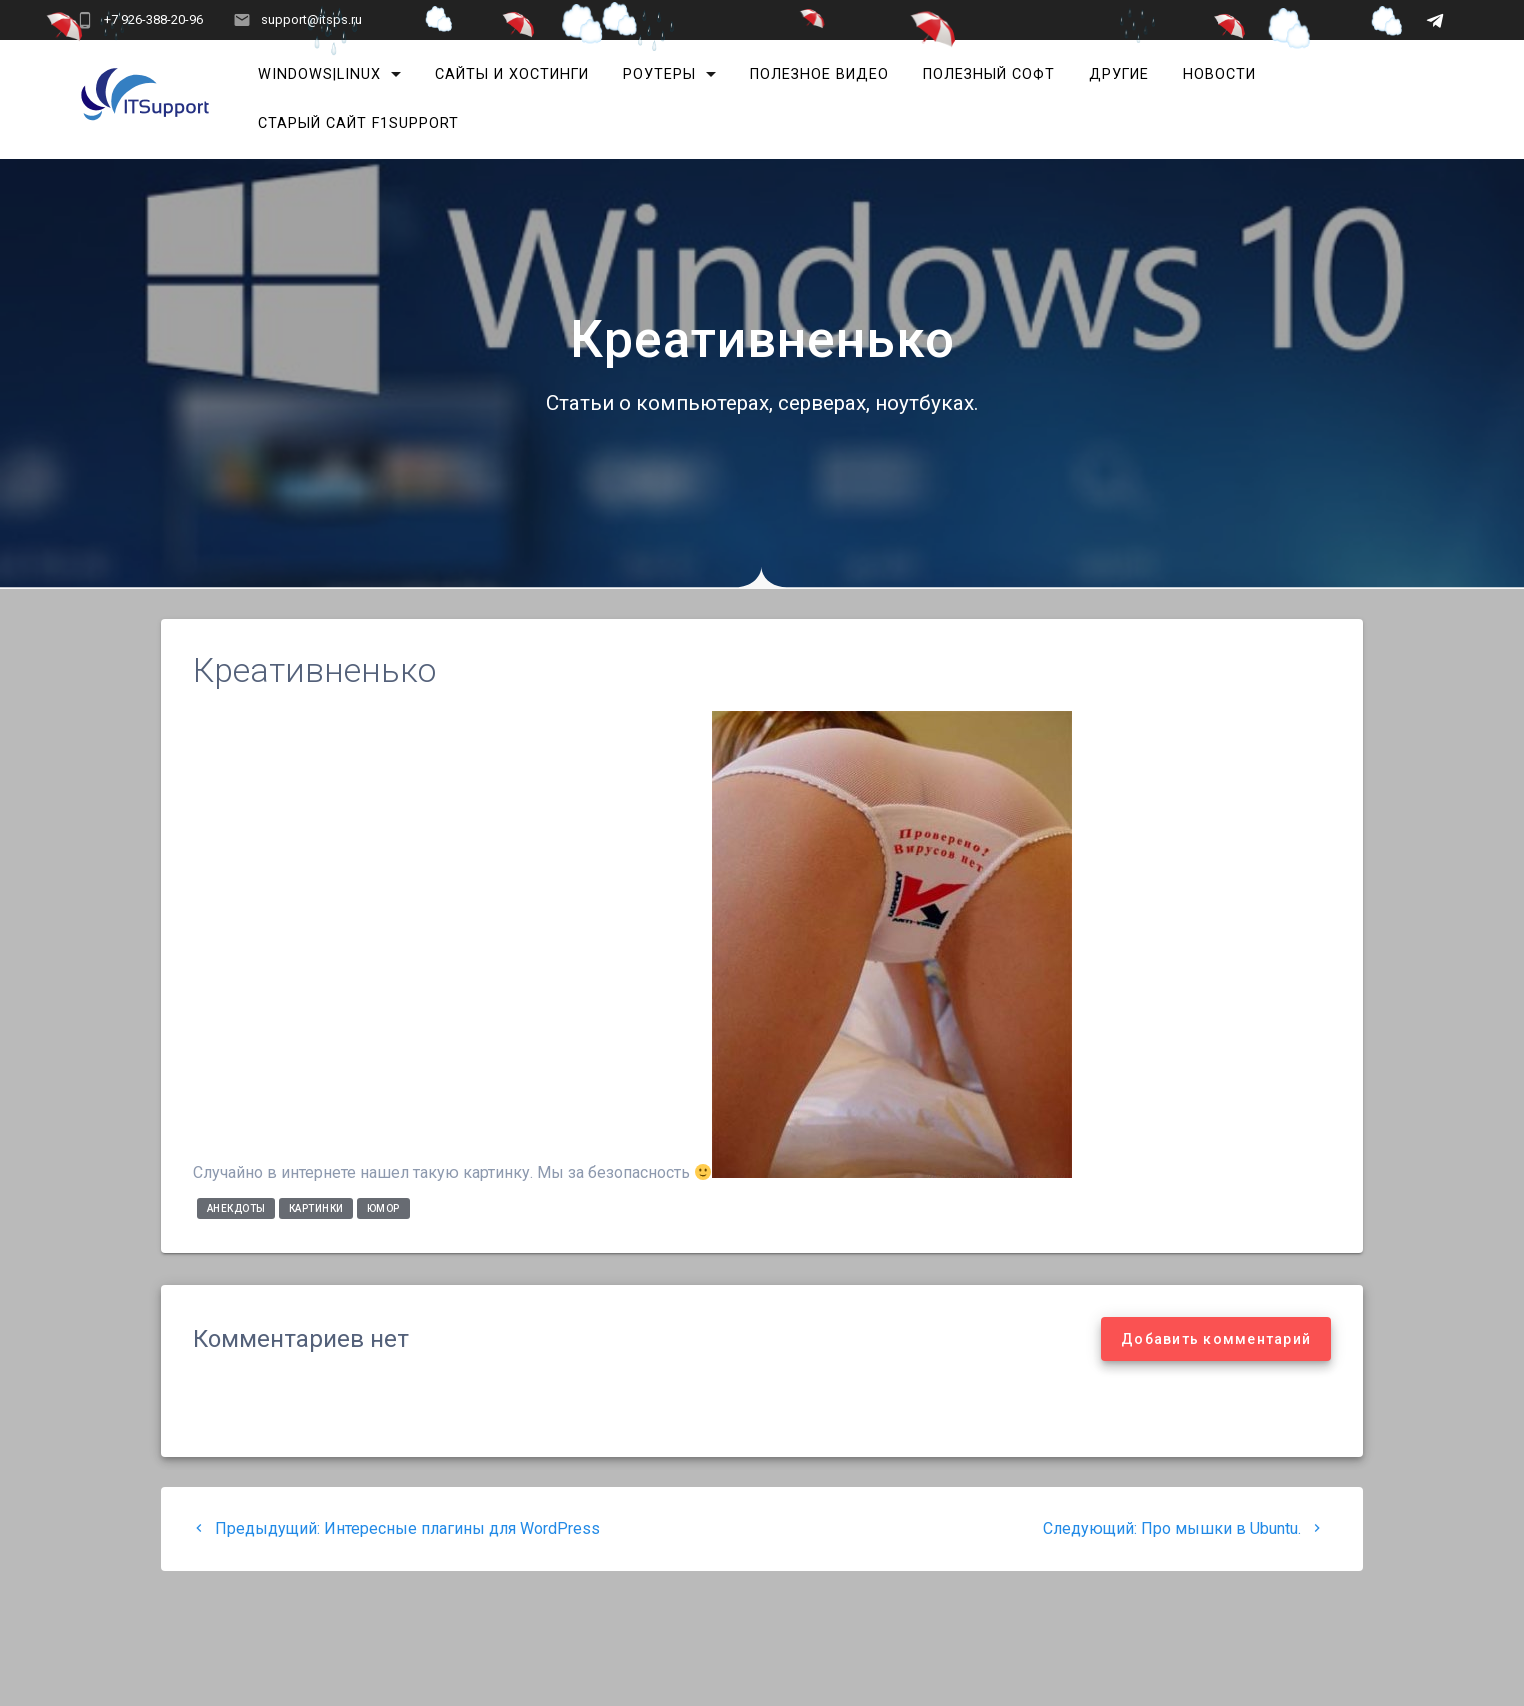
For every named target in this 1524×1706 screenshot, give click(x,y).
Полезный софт (989, 74)
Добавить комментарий (1216, 1339)
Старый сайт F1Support (358, 123)
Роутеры (659, 74)
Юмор (383, 1208)
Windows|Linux (319, 74)
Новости (1219, 74)
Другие (1119, 74)
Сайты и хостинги (512, 74)
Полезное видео (819, 74)
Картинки (316, 1208)
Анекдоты (236, 1208)
